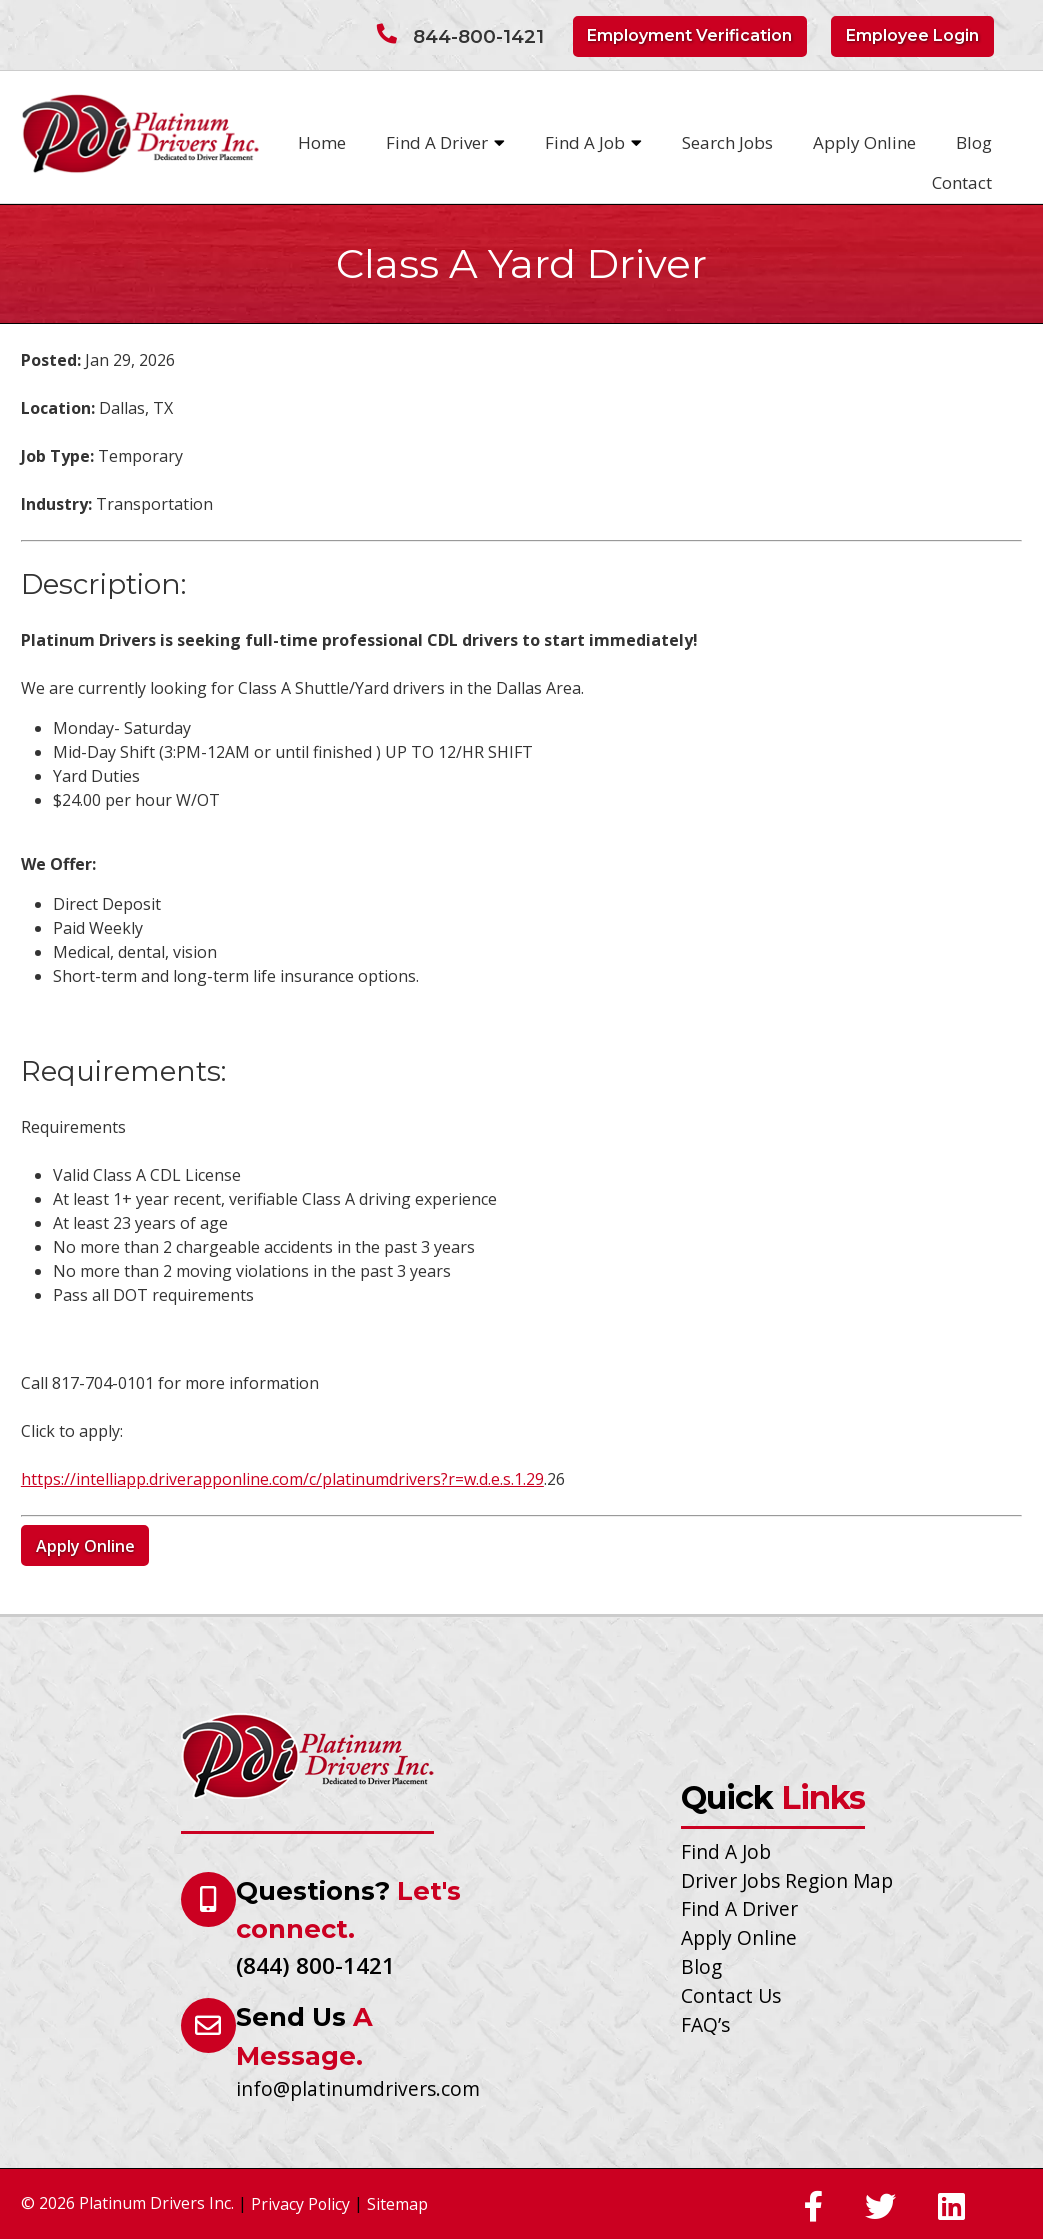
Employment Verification (689, 35)
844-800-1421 (478, 36)
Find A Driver (445, 143)
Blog (974, 142)
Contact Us (731, 1995)
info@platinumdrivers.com (358, 2088)
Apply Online (864, 142)
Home (322, 142)
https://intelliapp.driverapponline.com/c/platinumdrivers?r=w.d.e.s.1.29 (282, 1479)
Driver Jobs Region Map (787, 1880)
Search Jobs (727, 142)
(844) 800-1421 (315, 1965)
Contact (962, 182)
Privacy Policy (300, 2204)
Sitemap (397, 2204)
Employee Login (912, 35)
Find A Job (593, 143)
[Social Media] (813, 2208)
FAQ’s (705, 2024)
